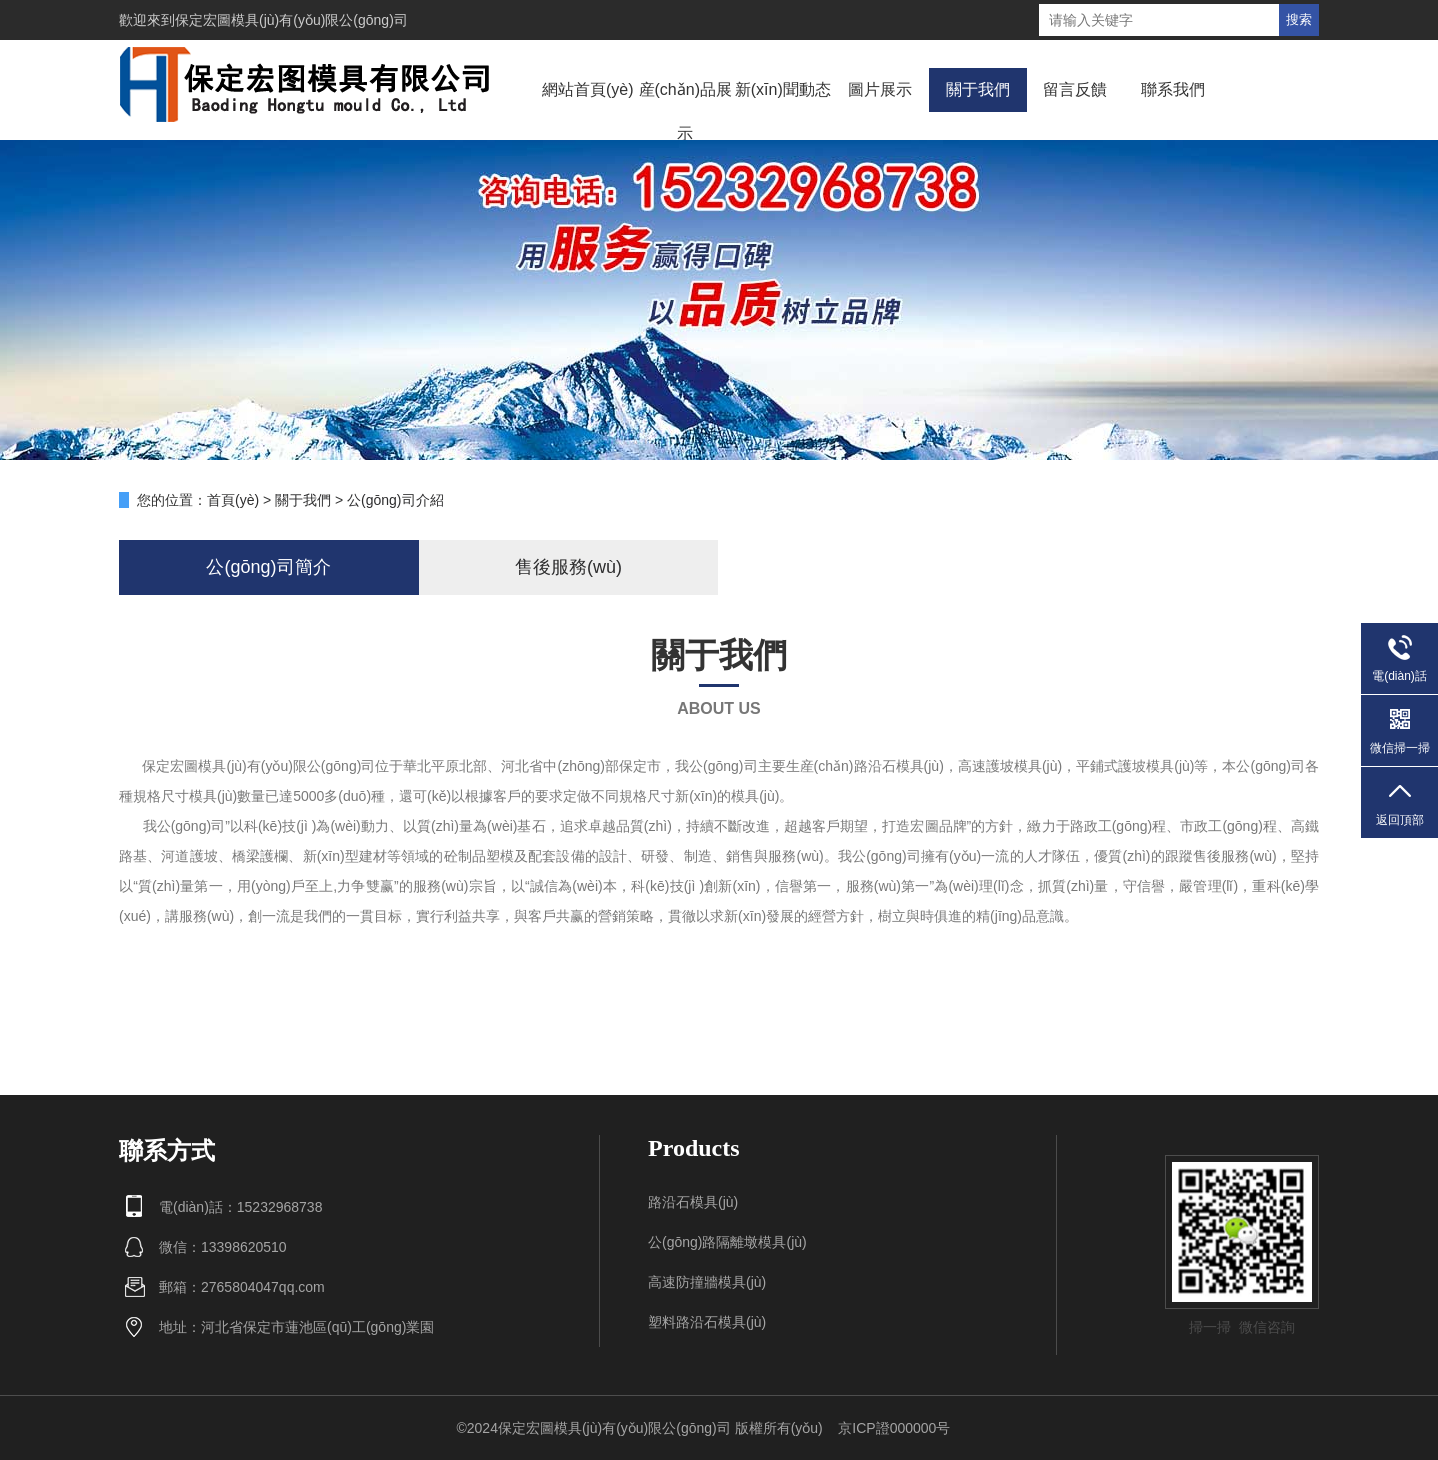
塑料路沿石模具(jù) (707, 1322)
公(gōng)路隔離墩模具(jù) (727, 1242)
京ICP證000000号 (894, 1428)
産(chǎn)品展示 (685, 111)
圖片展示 (880, 89)
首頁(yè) (233, 500)
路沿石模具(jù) (693, 1202)
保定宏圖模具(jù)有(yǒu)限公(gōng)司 (291, 20)
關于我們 (978, 89)
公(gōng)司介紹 (395, 500)
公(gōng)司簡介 (268, 567)
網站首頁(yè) (588, 89)
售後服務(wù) (568, 567)
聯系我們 (1173, 89)
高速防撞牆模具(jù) (707, 1282)
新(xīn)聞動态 (783, 89)
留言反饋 (1075, 89)
